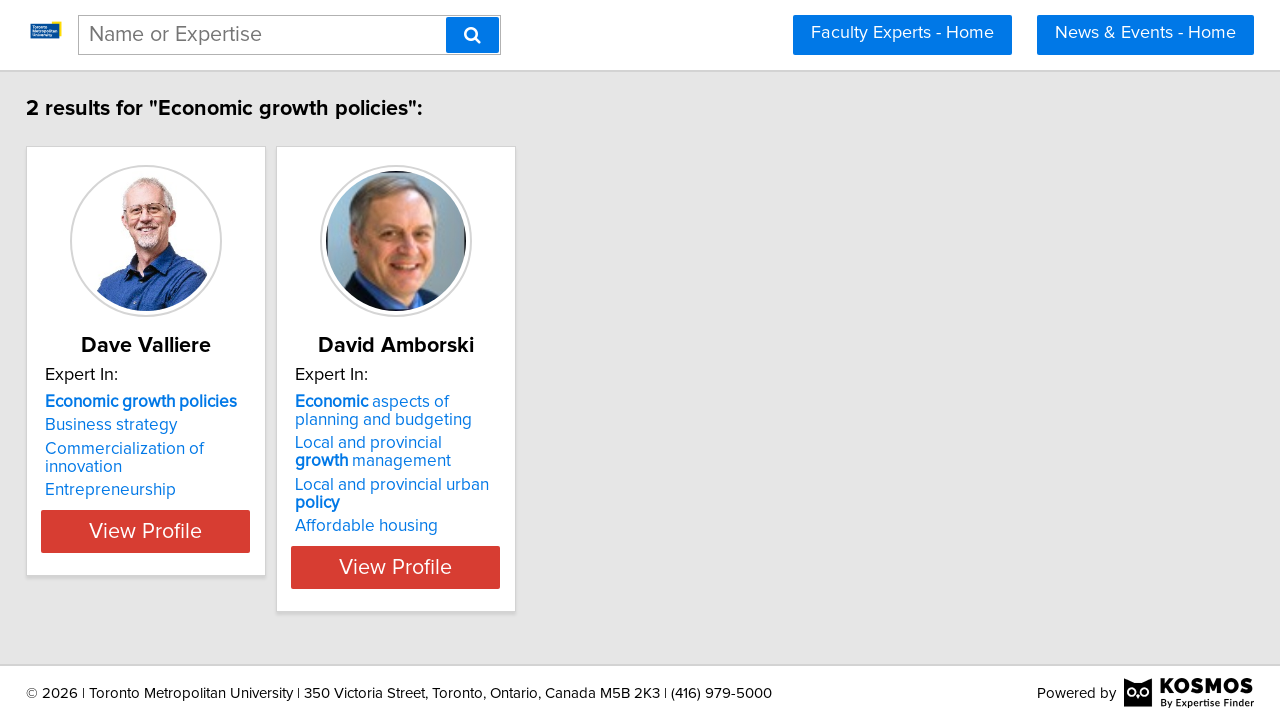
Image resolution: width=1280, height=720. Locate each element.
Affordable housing (430, 508)
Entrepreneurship (124, 472)
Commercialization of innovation (179, 449)
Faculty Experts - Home (902, 33)
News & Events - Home (1145, 33)
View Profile (185, 549)
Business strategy (125, 425)
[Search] (472, 35)
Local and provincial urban (480, 485)
